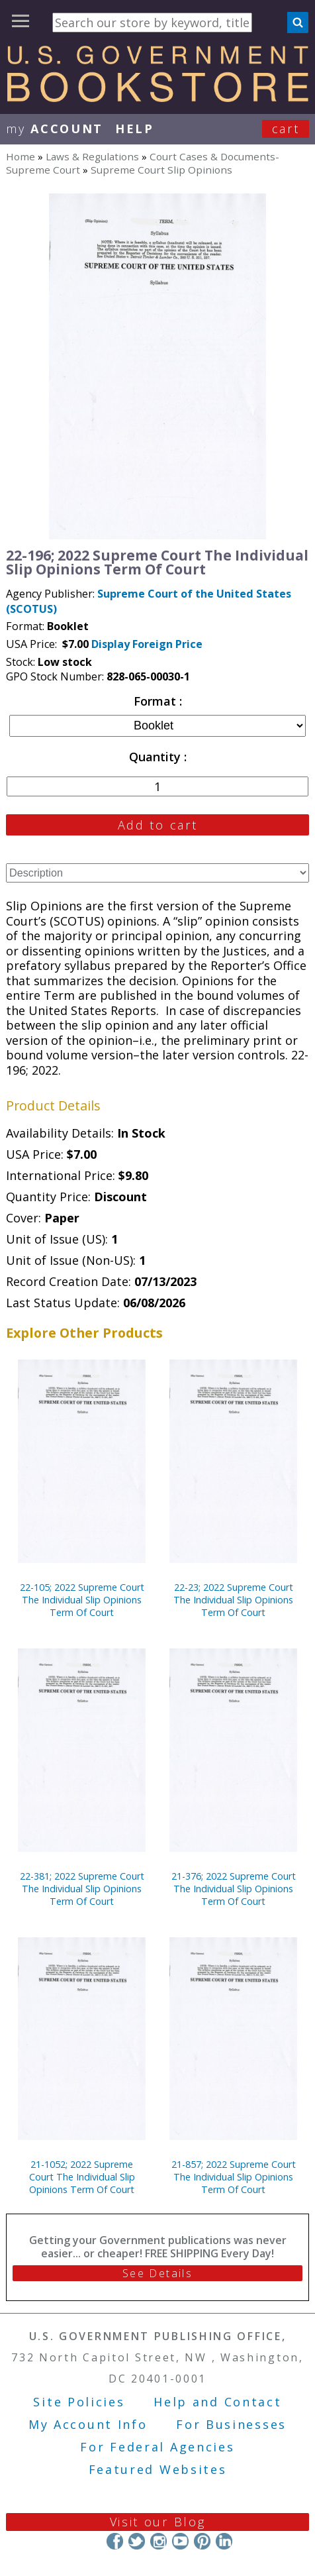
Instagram (158, 2541)
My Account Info (88, 2424)
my (54, 128)
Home (20, 156)
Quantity (156, 757)
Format (156, 701)
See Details (157, 2273)
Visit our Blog (158, 2522)
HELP (134, 128)
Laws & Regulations (92, 156)
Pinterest (202, 2541)
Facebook (115, 2541)
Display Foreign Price (146, 644)
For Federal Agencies (157, 2447)
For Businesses (231, 2424)
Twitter (136, 2541)
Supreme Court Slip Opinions (161, 169)
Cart (286, 128)
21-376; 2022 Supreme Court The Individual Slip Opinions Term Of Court (233, 1888)
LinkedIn (224, 2541)
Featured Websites (158, 2469)
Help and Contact (217, 2402)
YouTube (180, 2541)
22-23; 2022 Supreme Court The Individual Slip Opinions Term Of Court (233, 1600)
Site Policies (78, 2402)
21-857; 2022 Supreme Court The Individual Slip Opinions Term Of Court (233, 2177)
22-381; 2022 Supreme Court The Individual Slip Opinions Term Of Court (82, 1888)
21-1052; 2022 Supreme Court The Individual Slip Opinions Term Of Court (82, 2177)
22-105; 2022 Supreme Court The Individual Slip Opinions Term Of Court (82, 1600)
